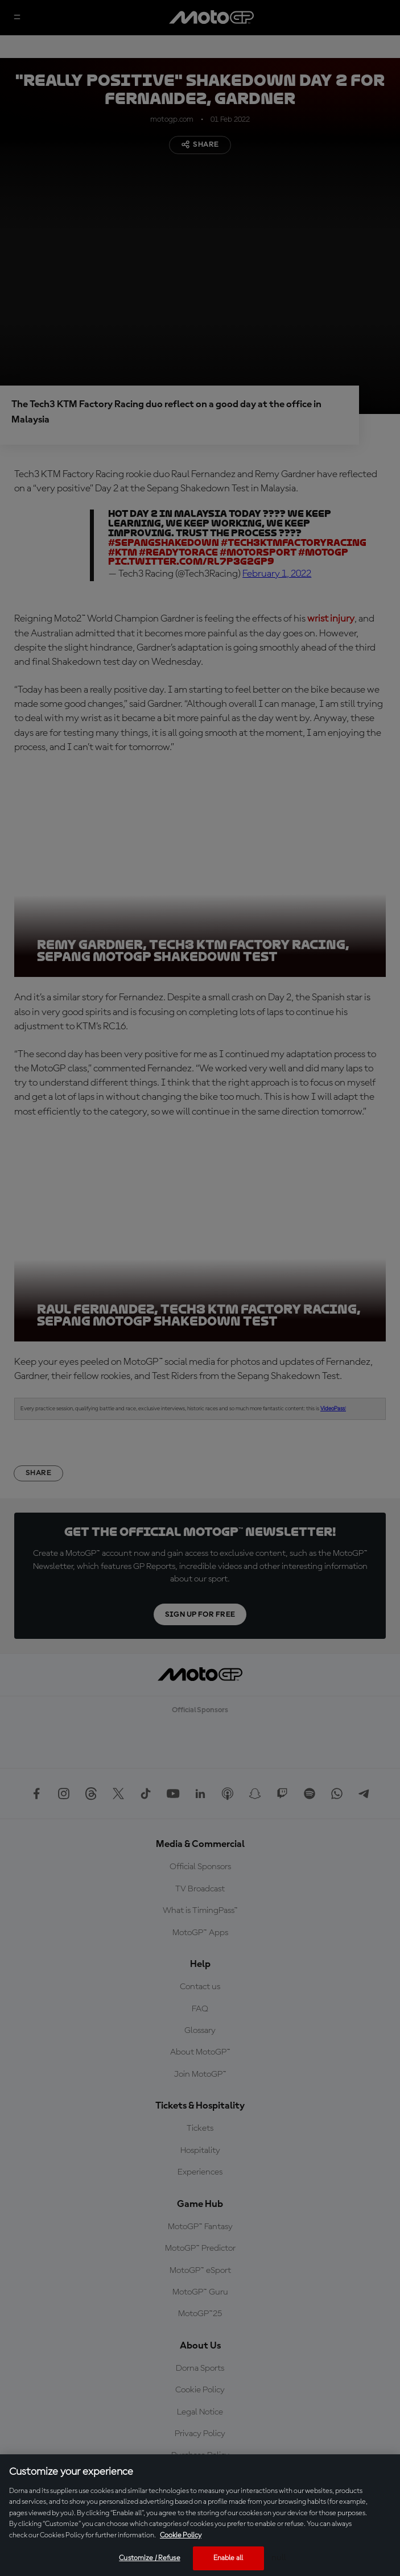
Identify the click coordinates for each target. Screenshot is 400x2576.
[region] (200, 2515)
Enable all (228, 2558)
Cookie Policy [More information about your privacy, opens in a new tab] (180, 2535)
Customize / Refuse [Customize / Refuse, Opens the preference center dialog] (149, 2558)
